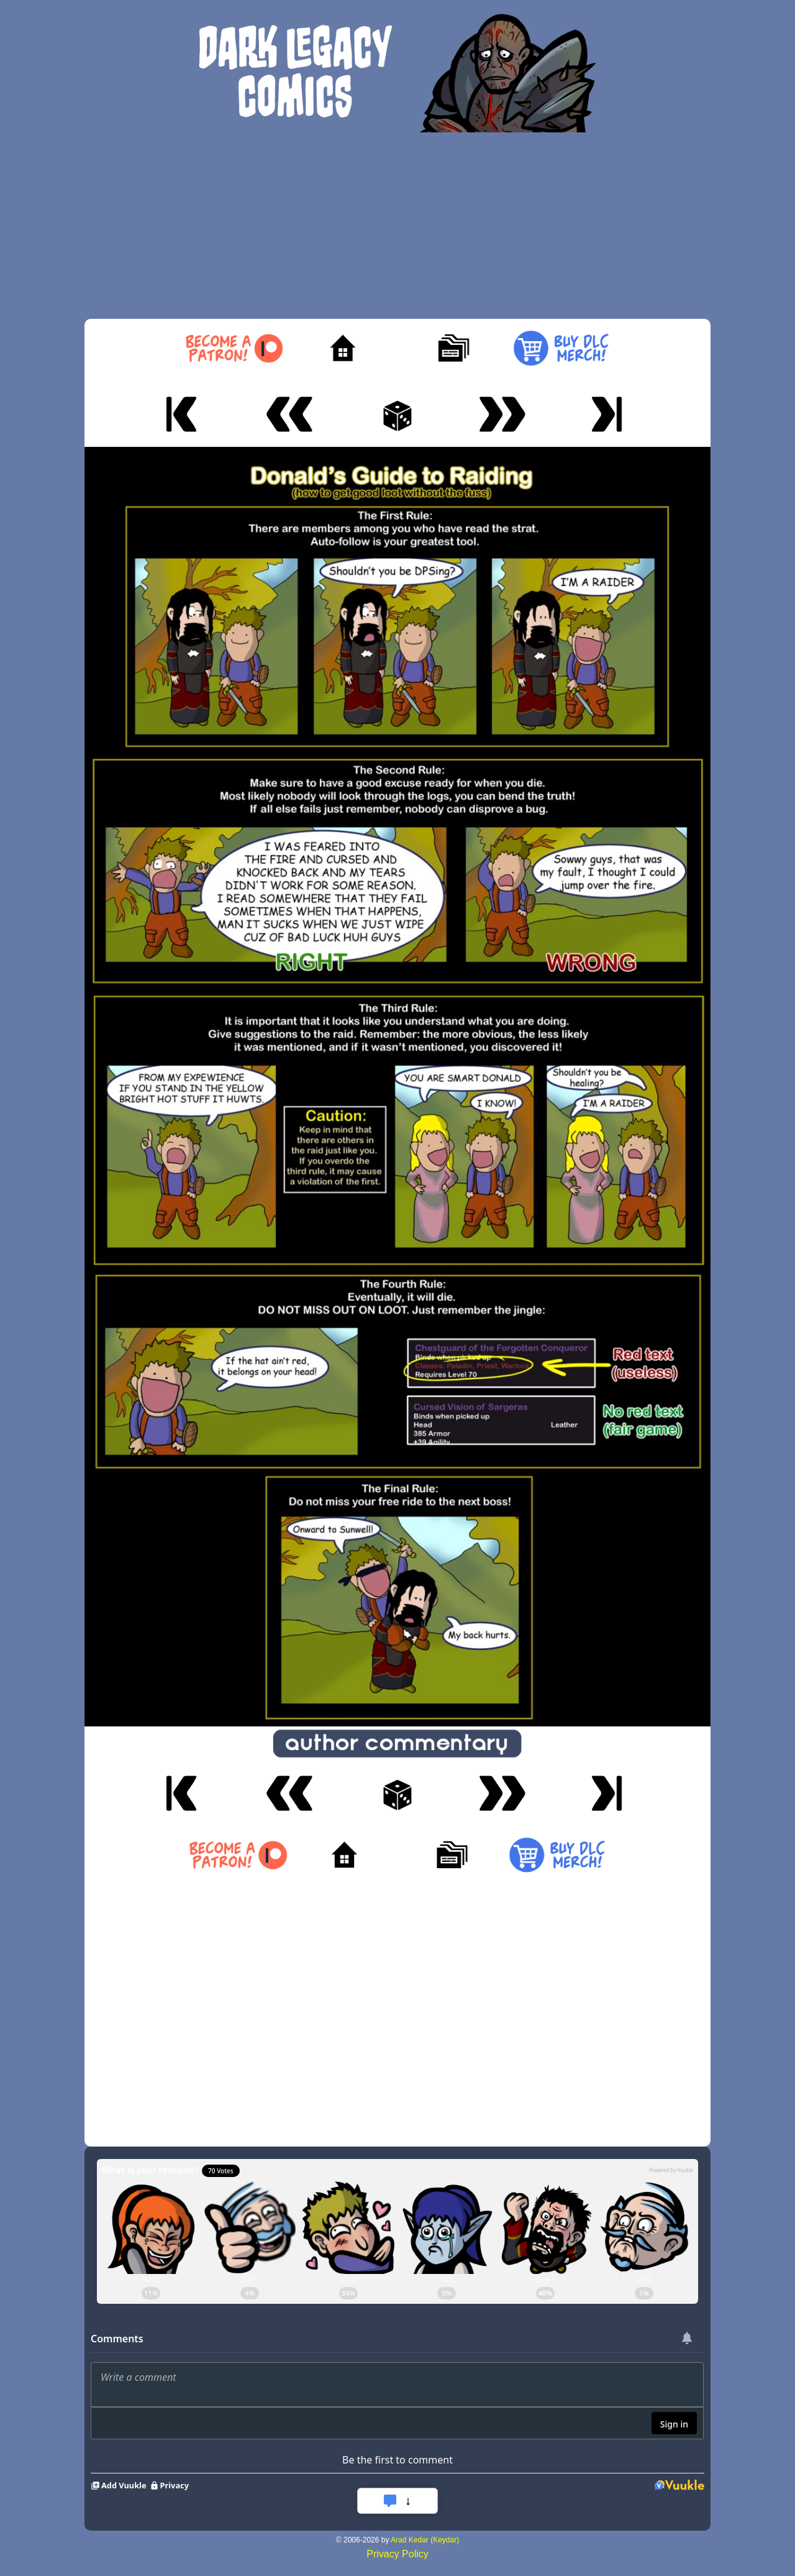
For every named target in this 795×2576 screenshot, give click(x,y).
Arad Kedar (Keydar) (425, 2540)
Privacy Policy (397, 2554)
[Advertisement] (397, 226)
